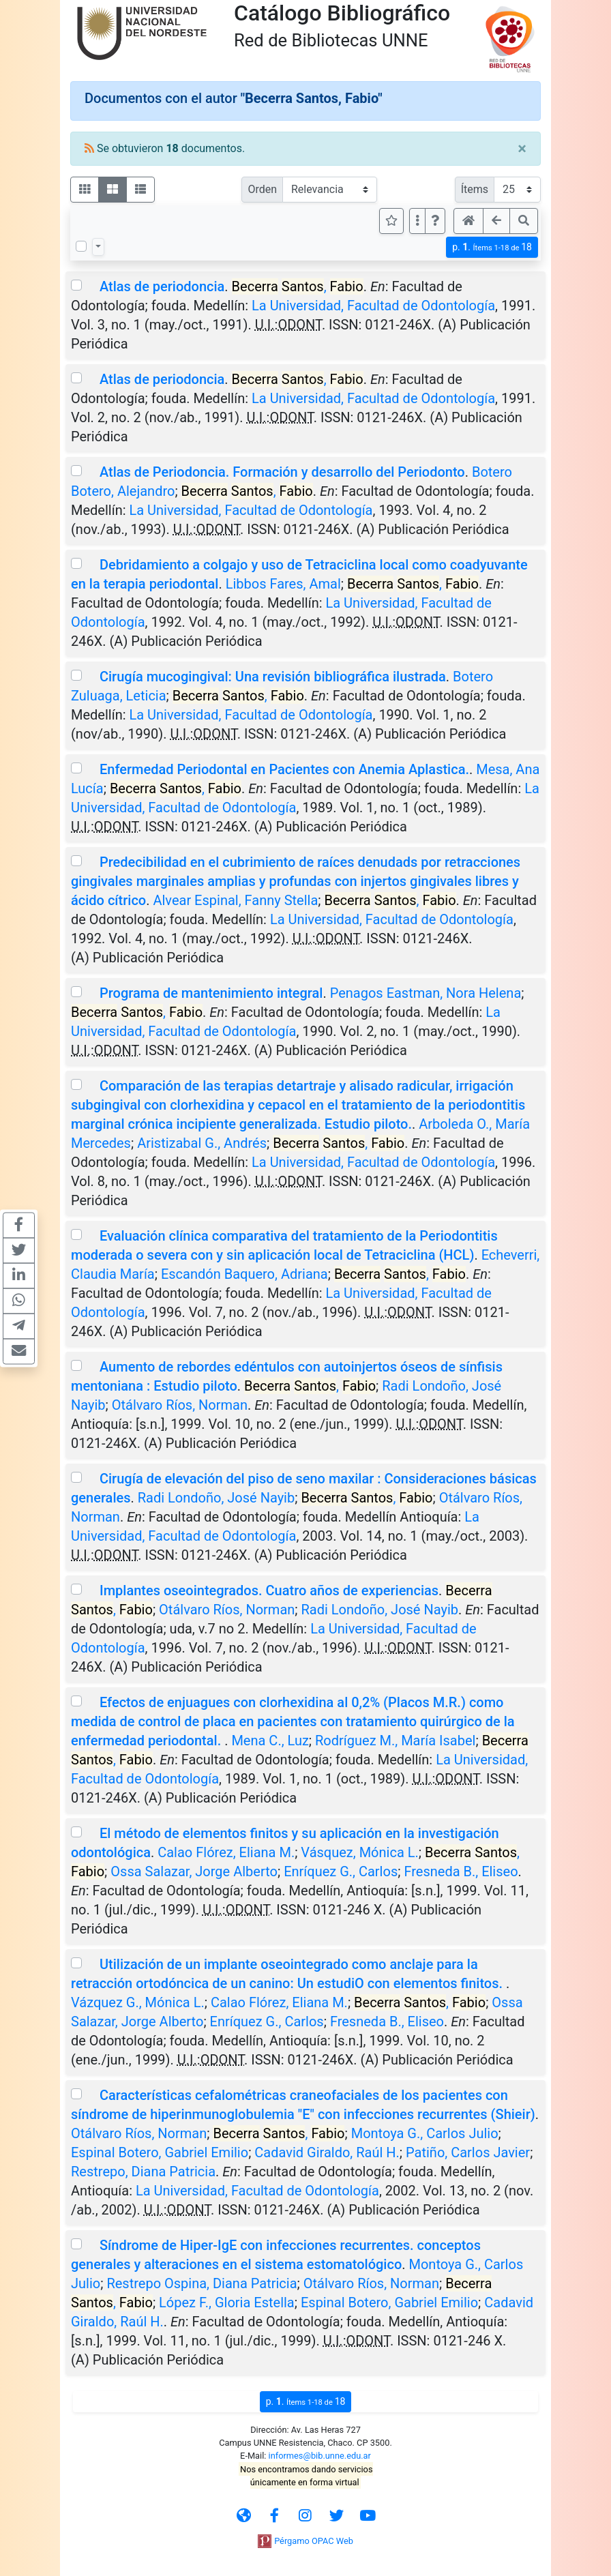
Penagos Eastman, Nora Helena (426, 993)
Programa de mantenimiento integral (211, 993)
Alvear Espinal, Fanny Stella (235, 900)
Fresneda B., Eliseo (461, 1871)
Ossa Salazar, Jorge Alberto (194, 1871)
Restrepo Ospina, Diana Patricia (201, 2283)
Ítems (474, 189)
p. (492, 247)
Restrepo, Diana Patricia (143, 2171)
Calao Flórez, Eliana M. (226, 1852)
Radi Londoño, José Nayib (216, 1498)
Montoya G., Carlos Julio (424, 2133)
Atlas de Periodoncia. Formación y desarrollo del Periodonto (282, 472)
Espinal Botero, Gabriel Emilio (159, 2152)
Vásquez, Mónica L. (359, 1852)
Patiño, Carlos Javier (468, 2152)
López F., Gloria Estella (227, 2302)
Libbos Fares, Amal (283, 584)
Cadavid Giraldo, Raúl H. (327, 2152)
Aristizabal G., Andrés (202, 1143)
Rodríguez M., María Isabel (395, 1740)
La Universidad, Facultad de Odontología (373, 305)
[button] (435, 221)
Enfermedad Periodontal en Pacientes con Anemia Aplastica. (284, 769)
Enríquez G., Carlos (341, 1871)
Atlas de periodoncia (162, 286)
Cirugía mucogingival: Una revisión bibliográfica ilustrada (273, 676)
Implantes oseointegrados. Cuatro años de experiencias (269, 1590)
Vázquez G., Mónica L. (138, 2002)
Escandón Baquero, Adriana (244, 1274)
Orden (262, 189)
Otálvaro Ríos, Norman (180, 1405)
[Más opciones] (417, 221)
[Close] (522, 148)
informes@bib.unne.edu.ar (320, 2456)
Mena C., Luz (269, 1740)
